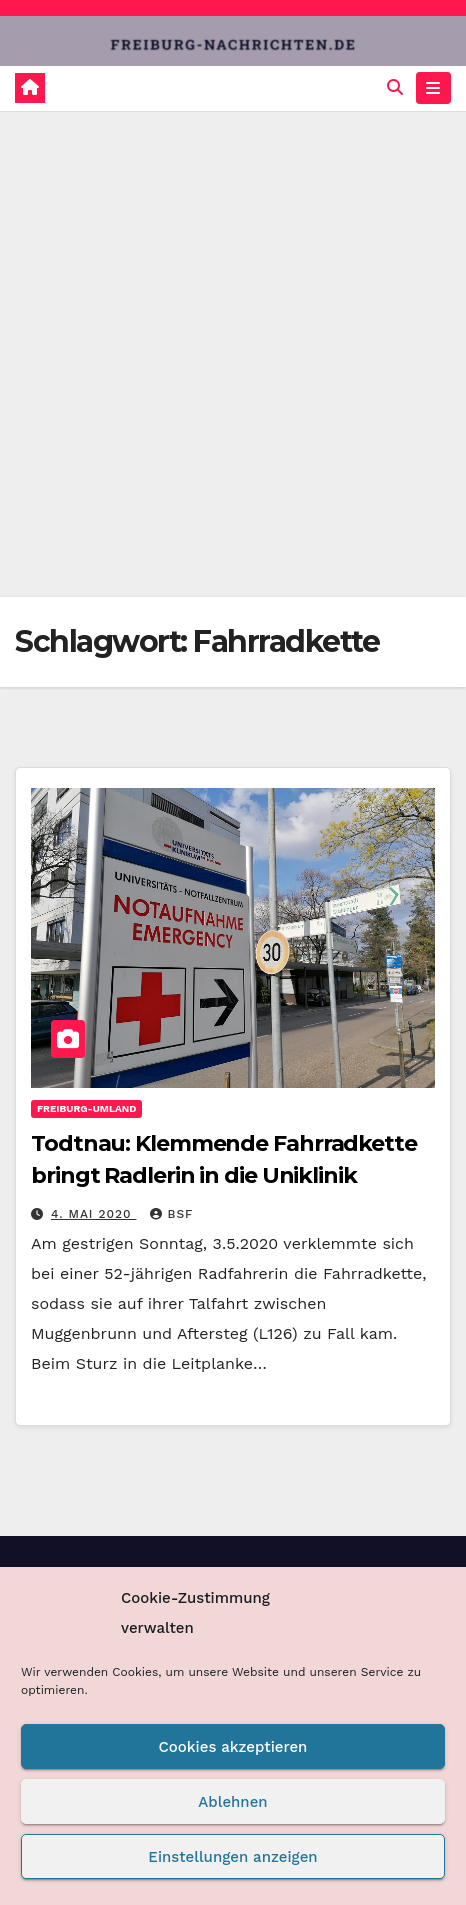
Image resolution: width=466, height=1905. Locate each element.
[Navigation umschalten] (433, 88)
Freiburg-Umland (86, 1108)
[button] (395, 87)
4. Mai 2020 (94, 1214)
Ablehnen (232, 1802)
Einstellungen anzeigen (232, 1857)
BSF (171, 1214)
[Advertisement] (233, 354)
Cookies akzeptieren (233, 1747)
